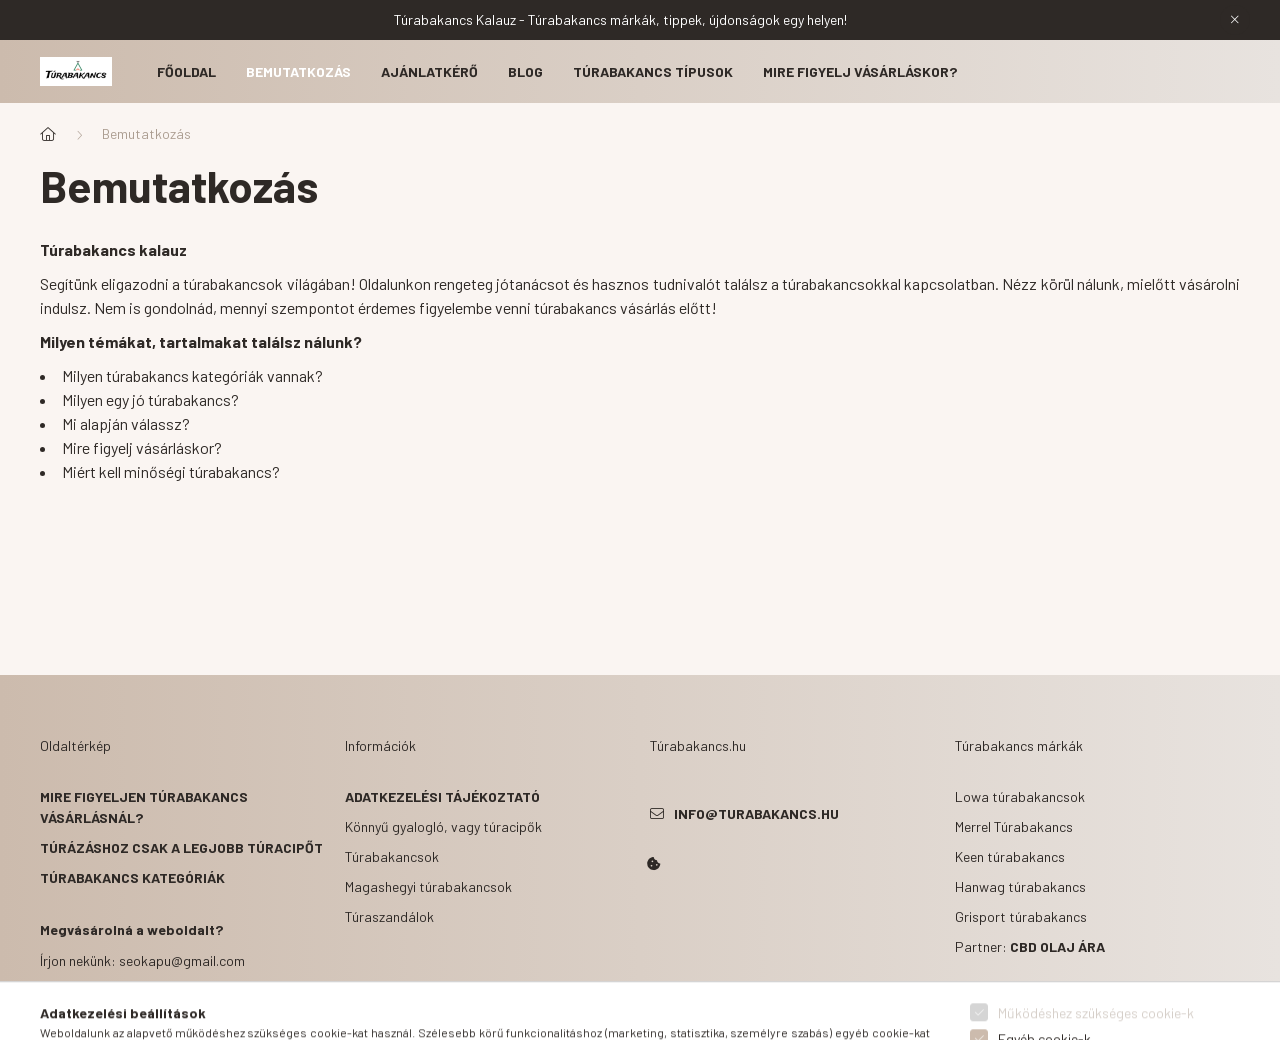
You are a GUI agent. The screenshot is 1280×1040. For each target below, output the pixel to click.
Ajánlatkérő (429, 71)
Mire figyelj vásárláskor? (860, 71)
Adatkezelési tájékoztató (442, 796)
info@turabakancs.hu (756, 813)
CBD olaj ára (1057, 946)
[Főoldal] (48, 134)
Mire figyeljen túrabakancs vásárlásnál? (144, 807)
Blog (525, 71)
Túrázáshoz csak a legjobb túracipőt (181, 847)
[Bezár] (1235, 20)
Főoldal (186, 71)
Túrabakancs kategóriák (132, 877)
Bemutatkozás (298, 71)
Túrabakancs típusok (653, 71)
